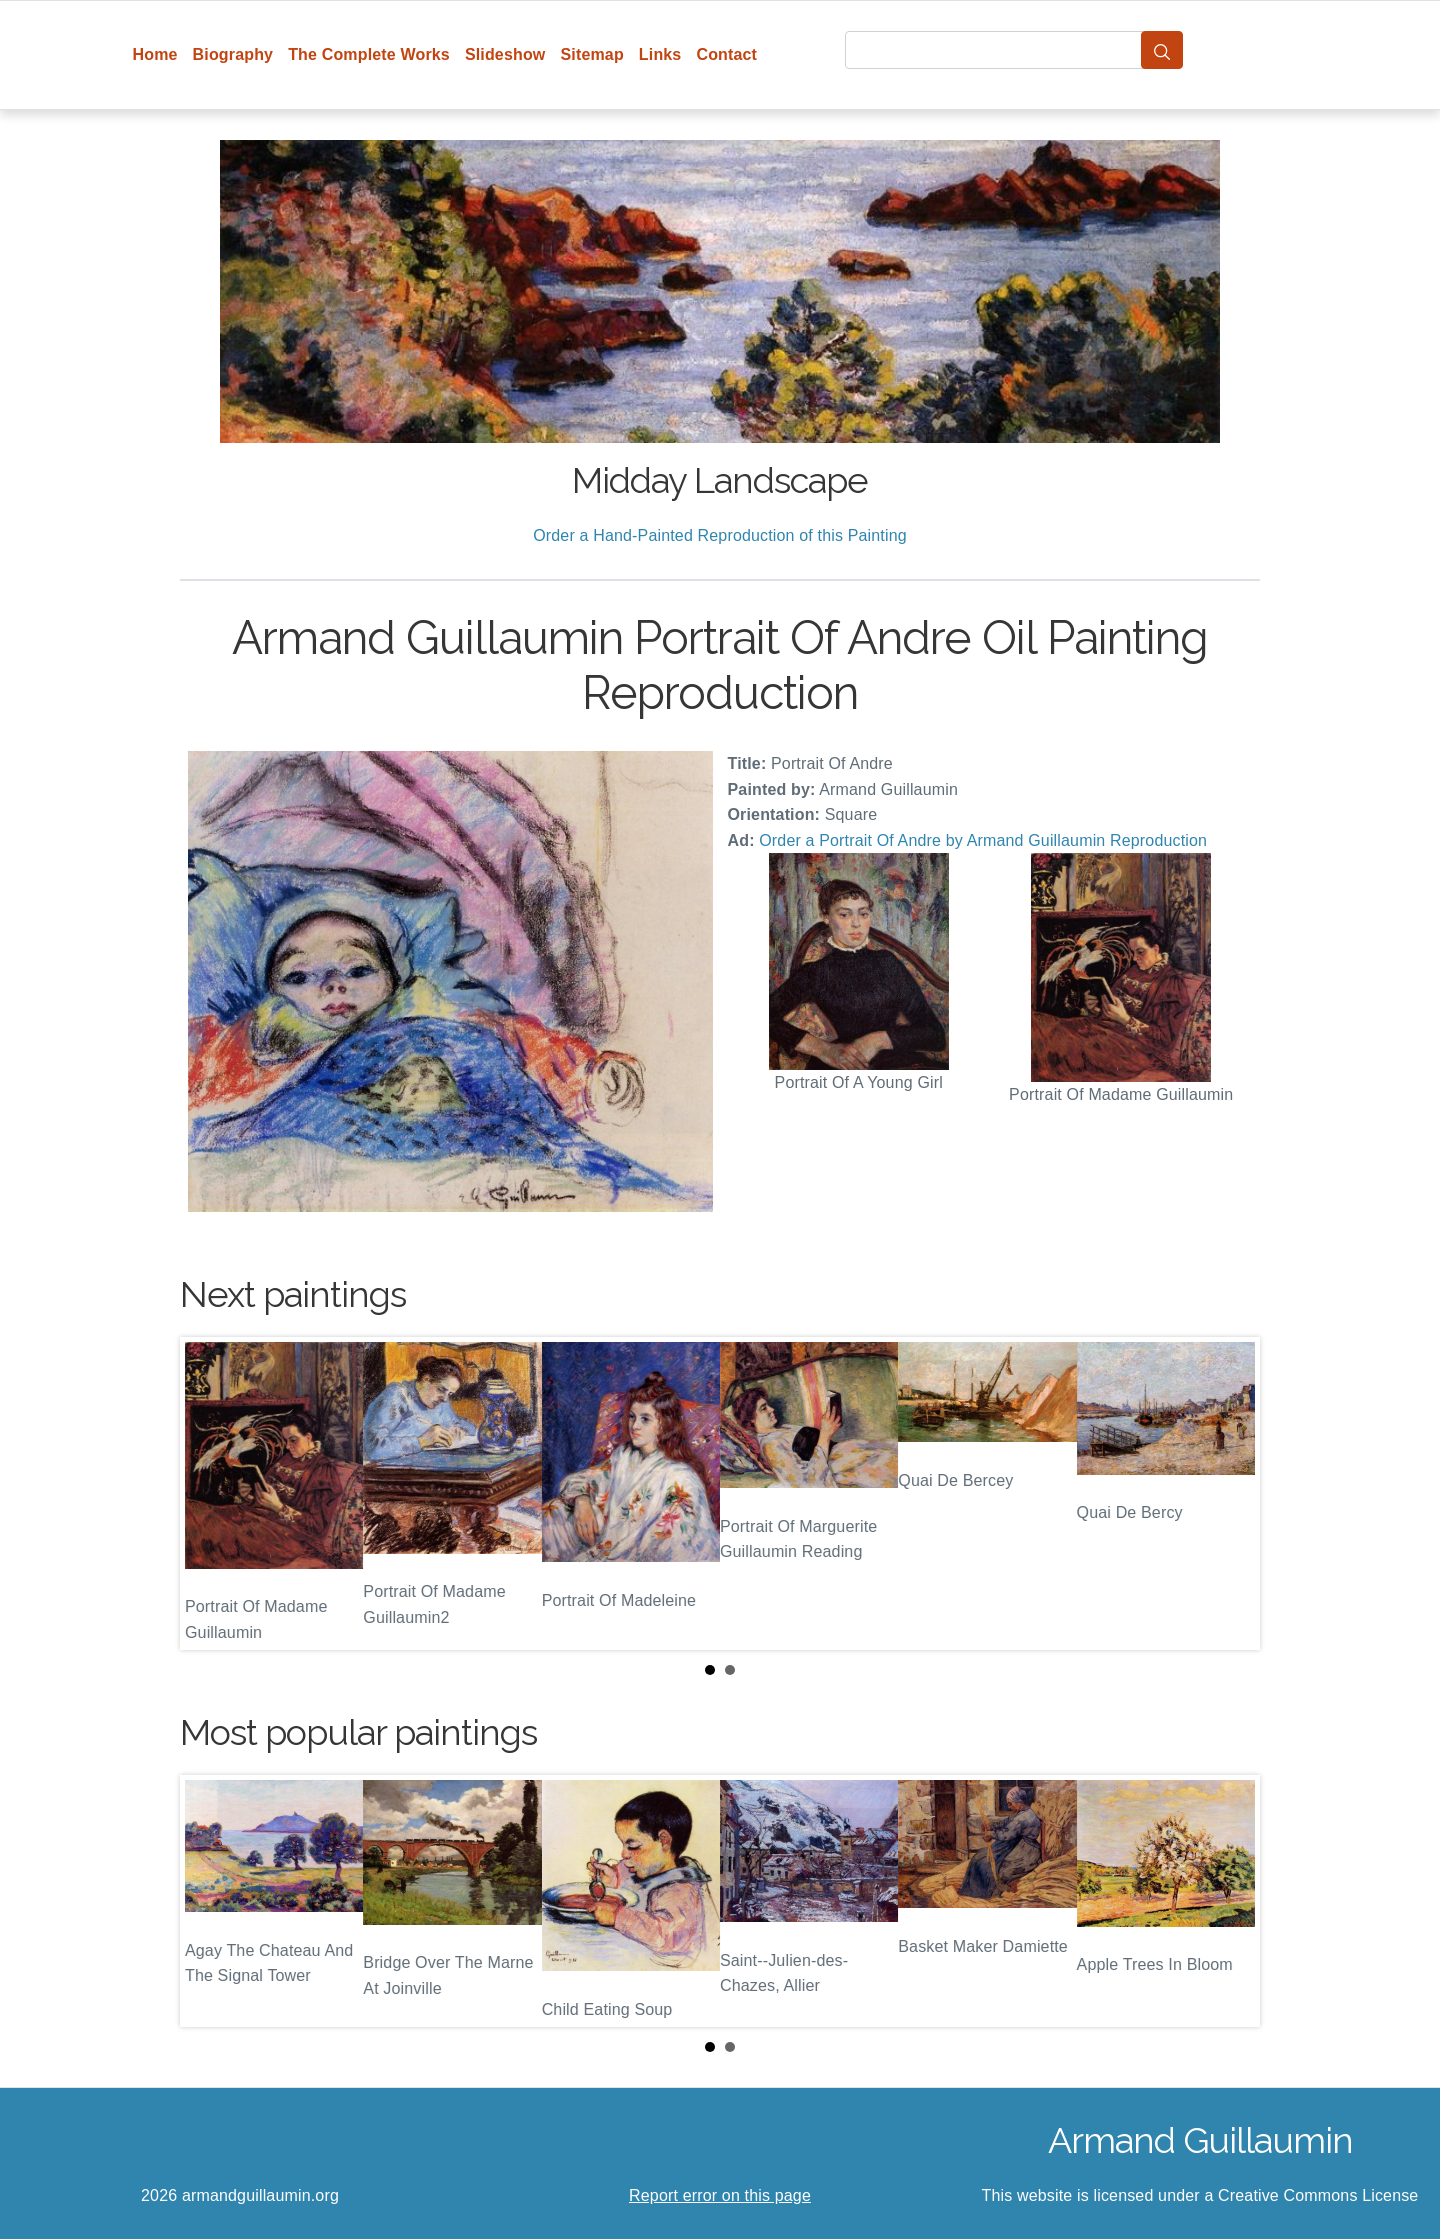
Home (155, 54)
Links (660, 54)
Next (1229, 1494)
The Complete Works (369, 54)
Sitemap (591, 54)
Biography (233, 54)
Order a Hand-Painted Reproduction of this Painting (720, 535)
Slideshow (505, 54)
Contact (726, 54)
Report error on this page (720, 2195)
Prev (211, 1494)
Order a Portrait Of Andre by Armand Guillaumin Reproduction (983, 840)
